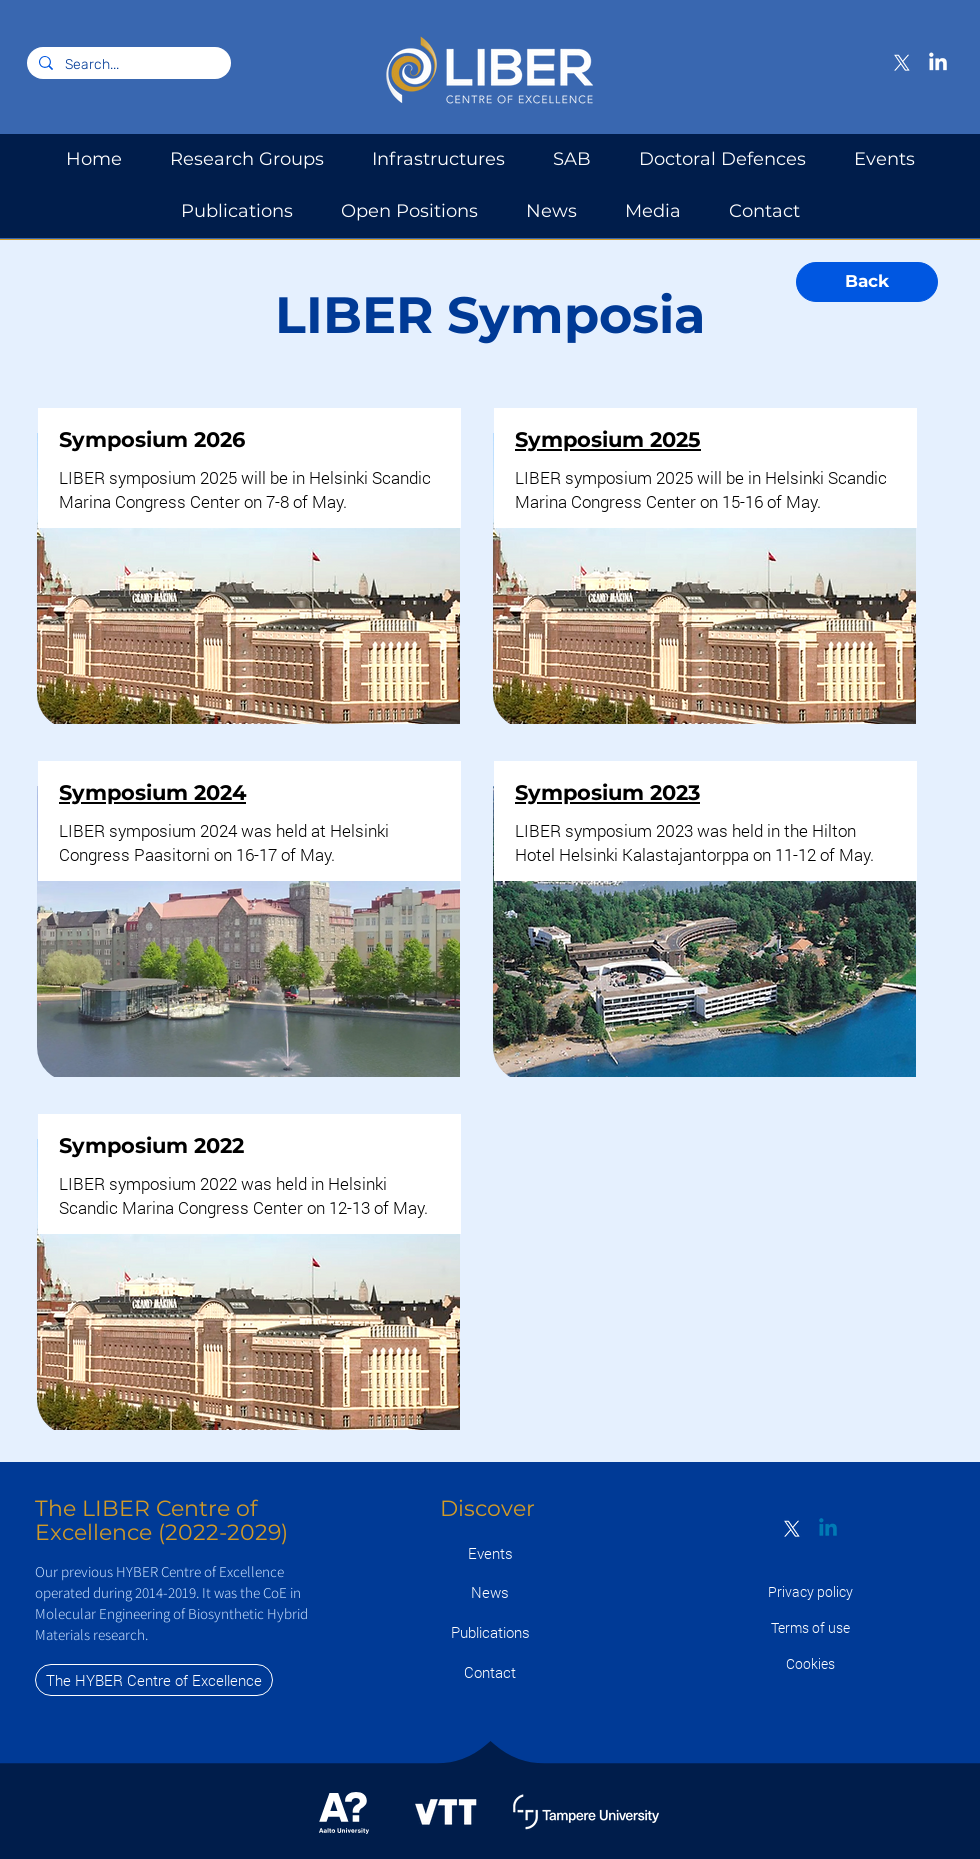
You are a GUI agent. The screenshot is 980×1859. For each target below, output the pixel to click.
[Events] (490, 1553)
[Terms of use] (810, 1627)
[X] (902, 63)
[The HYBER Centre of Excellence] (154, 1680)
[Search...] (127, 65)
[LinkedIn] (938, 63)
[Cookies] (810, 1663)
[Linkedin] (828, 1529)
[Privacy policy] (810, 1591)
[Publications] (490, 1632)
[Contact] (490, 1672)
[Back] (867, 282)
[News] (490, 1592)
